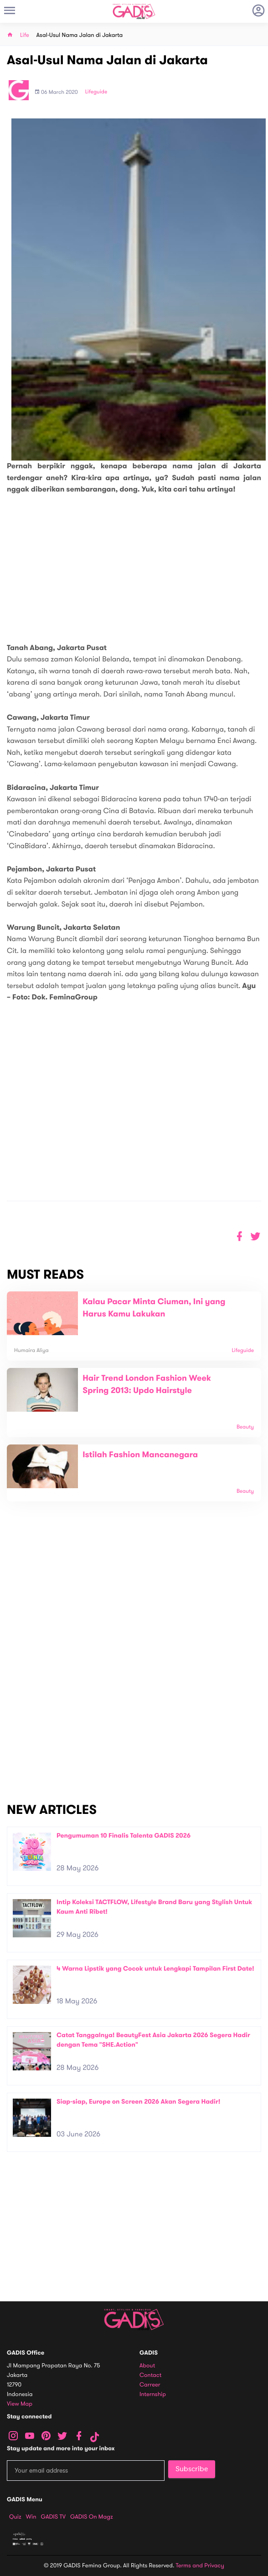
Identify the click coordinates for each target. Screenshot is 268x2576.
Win (31, 2517)
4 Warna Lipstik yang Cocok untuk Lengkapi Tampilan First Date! (155, 1968)
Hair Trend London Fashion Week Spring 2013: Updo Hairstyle (146, 1384)
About (147, 2366)
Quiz (15, 2517)
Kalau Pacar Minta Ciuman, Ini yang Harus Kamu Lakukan (153, 1308)
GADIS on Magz (91, 2517)
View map (19, 2404)
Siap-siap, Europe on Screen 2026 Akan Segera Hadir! (139, 2101)
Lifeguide (96, 92)
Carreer (149, 2385)
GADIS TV (53, 2517)
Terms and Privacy (200, 2565)
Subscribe (191, 2469)
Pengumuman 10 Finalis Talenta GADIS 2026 (124, 1835)
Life (24, 35)
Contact (150, 2375)
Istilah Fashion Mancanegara (140, 1454)
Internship (152, 2394)
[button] (255, 1236)
